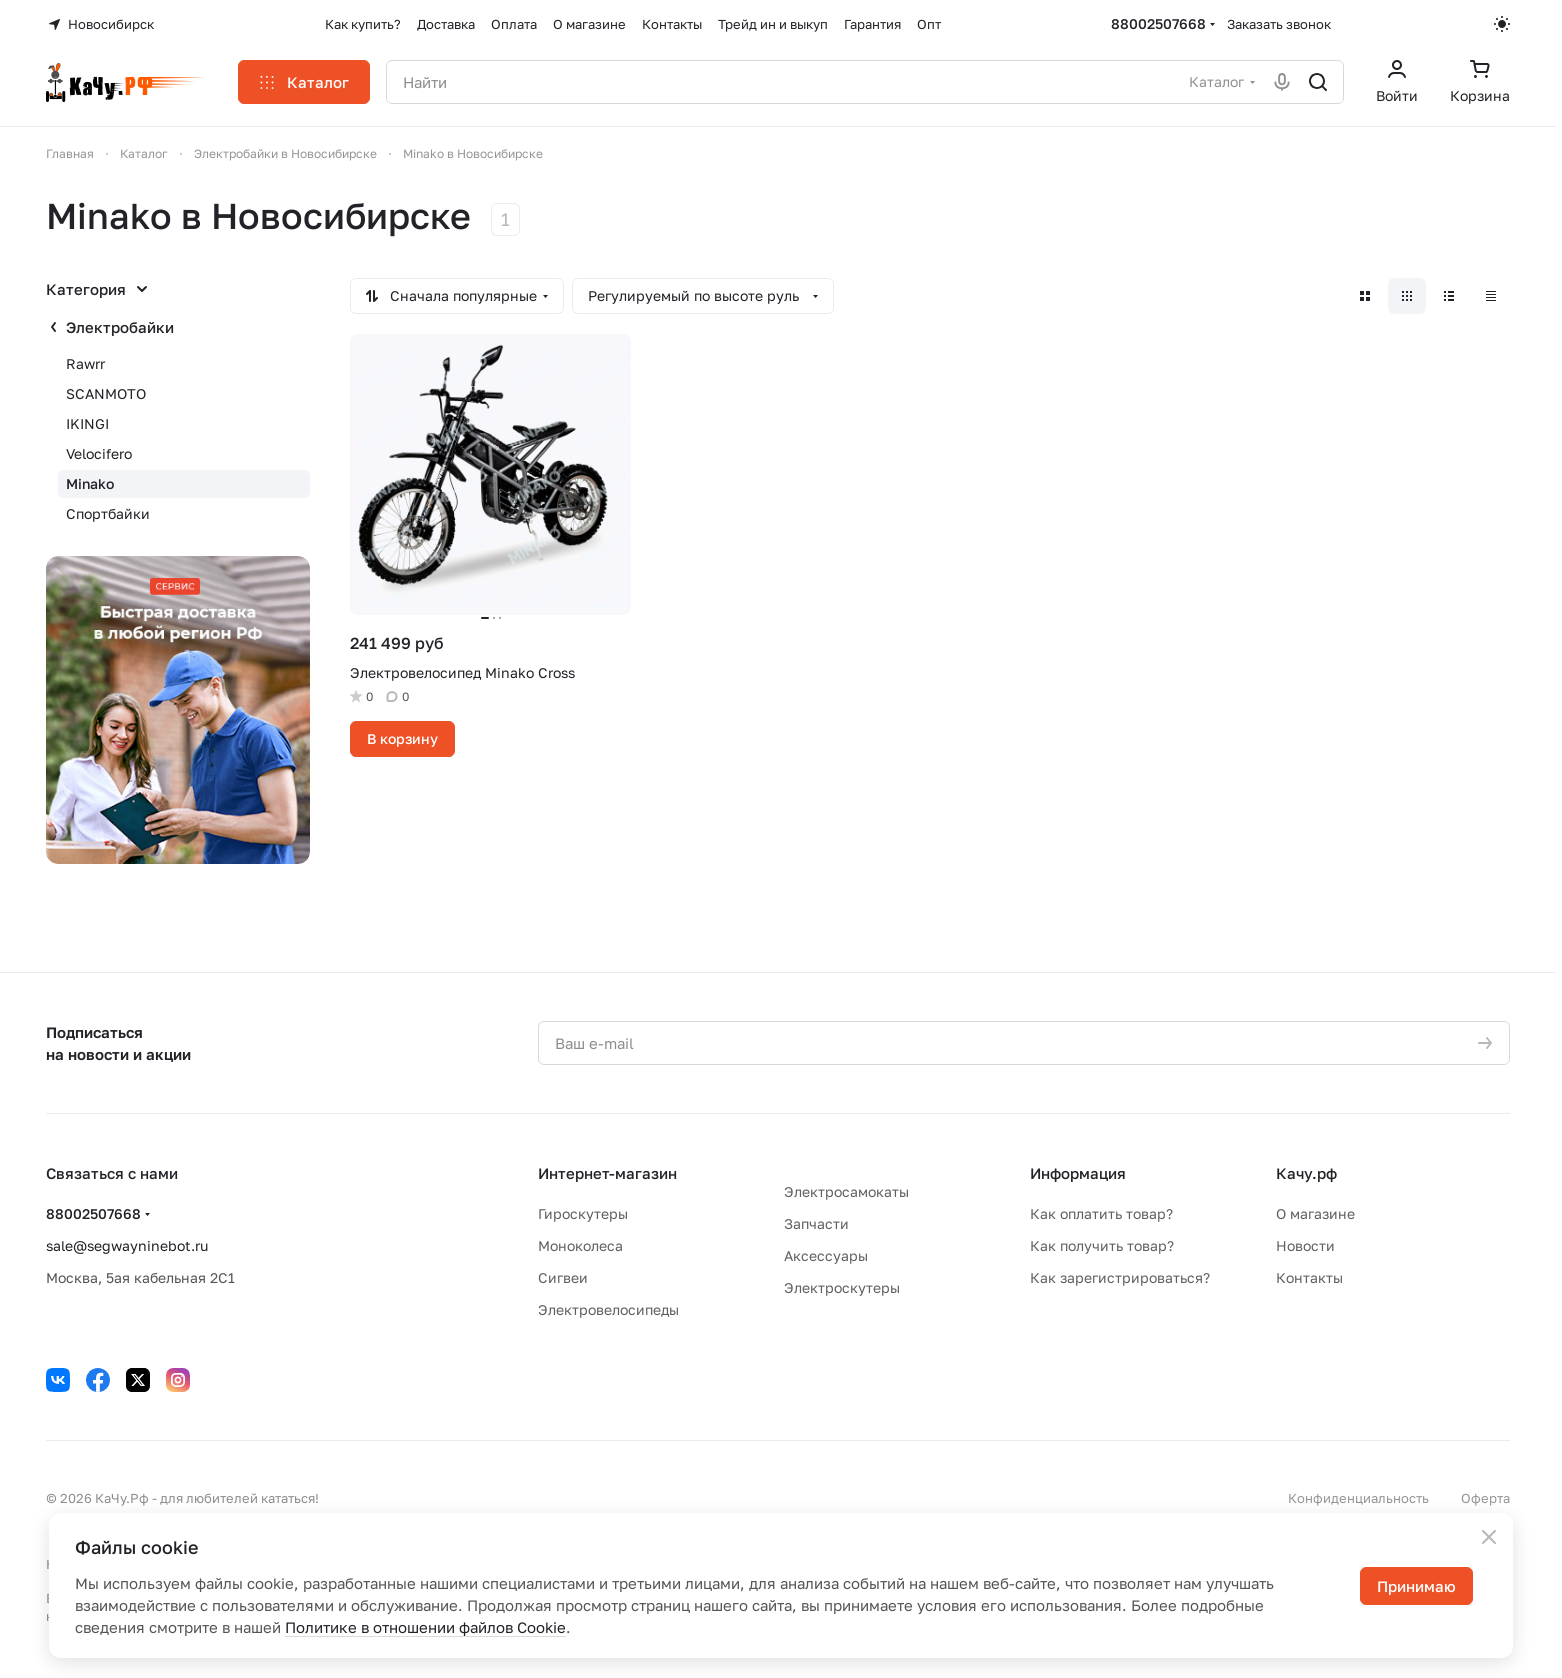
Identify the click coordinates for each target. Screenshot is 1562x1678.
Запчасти (816, 1223)
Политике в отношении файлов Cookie (425, 1627)
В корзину (402, 738)
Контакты (1309, 1277)
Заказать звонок (1279, 24)
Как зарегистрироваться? (1120, 1277)
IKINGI (87, 423)
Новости (1305, 1245)
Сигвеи (563, 1277)
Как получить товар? (1102, 1245)
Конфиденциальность (1358, 1498)
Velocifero (99, 453)
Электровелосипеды (608, 1309)
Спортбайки (108, 513)
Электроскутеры (842, 1287)
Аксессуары (826, 1255)
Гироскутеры (583, 1213)
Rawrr (85, 363)
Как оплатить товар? (1101, 1213)
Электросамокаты (846, 1191)
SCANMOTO (106, 393)
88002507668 (1158, 23)
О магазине (1315, 1213)
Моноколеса (580, 1245)
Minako (90, 483)
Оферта (1485, 1498)
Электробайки (120, 327)
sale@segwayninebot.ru (127, 1245)
